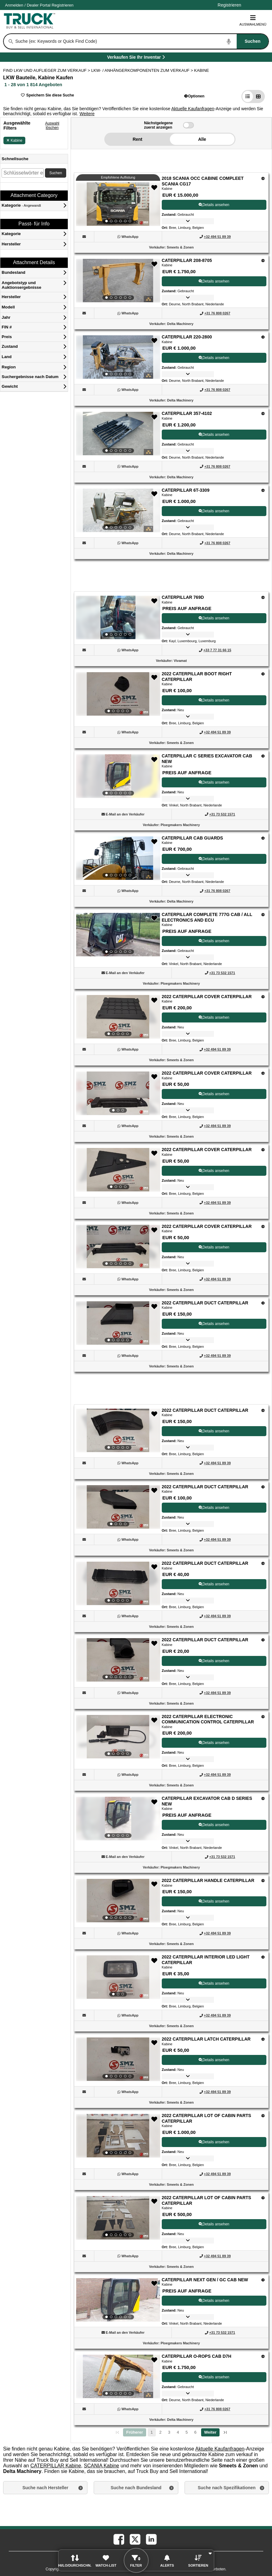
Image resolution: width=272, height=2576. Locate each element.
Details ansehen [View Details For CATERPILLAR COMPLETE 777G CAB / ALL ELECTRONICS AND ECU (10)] (214, 941)
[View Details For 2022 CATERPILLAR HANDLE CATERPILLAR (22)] (118, 1901)
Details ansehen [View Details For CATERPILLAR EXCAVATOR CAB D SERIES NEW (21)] (214, 1825)
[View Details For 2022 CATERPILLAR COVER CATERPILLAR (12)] (118, 1093)
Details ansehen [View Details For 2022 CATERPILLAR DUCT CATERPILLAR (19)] (214, 1661)
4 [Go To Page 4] (178, 2432)
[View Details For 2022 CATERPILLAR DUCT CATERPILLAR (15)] (118, 1323)
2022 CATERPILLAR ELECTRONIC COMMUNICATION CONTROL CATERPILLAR (208, 1719)
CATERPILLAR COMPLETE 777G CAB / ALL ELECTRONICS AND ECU (207, 917)
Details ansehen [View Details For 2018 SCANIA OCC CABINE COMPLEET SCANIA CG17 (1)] (214, 205)
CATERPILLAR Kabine (55, 2465)
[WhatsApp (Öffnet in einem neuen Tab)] (129, 237)
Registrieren (62, 5)
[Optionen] (263, 178)
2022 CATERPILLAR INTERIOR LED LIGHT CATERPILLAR (206, 1959)
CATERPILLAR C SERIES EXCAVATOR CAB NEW (207, 758)
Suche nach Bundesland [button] (136, 2487)
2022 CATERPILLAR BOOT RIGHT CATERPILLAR (197, 676)
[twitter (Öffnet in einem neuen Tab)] (134, 2538)
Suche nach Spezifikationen (226, 2487)
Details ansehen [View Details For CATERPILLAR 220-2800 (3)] (214, 358)
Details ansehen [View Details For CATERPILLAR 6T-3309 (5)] (214, 511)
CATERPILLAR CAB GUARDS (192, 837)
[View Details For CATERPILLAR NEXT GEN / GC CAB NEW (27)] (118, 2300)
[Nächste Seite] (210, 2432)
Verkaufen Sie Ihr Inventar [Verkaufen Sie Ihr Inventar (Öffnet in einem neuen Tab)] (150, 58)
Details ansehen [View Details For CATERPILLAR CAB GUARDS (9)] (214, 859)
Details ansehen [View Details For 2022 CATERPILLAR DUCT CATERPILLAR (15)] (214, 1324)
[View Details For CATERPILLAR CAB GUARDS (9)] (118, 858)
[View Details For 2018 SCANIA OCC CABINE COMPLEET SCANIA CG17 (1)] (118, 204)
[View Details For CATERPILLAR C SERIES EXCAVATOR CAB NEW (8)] (118, 776)
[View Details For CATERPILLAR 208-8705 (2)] (118, 281)
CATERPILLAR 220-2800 (187, 336)
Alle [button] (202, 139)
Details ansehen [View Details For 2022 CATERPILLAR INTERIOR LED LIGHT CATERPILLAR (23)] (214, 1983)
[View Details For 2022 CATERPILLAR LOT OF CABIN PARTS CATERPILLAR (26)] (118, 2218)
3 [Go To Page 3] (169, 2432)
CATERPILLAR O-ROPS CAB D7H (196, 2356)
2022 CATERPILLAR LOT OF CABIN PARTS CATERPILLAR (206, 2118)
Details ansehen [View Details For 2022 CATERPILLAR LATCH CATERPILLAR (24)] (214, 2060)
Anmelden (14, 5)
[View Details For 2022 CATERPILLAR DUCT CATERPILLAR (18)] (118, 1583)
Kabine (14, 140)
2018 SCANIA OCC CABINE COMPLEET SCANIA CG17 (203, 181)
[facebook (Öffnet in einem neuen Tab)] (118, 2538)
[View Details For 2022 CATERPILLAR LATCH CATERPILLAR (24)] (118, 2059)
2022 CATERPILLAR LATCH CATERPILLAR (206, 2039)
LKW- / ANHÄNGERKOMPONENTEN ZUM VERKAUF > (142, 70)
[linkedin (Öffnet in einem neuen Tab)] (150, 2538)
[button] (194, 96)
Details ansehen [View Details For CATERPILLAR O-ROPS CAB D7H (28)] (214, 2377)
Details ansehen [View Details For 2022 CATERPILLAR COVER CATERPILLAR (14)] (214, 1247)
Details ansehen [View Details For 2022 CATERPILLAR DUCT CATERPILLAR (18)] (214, 1584)
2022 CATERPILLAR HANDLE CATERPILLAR (208, 1880)
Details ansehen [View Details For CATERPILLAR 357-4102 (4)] (214, 434)
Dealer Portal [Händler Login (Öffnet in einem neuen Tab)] (39, 5)
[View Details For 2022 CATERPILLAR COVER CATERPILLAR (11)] (118, 1017)
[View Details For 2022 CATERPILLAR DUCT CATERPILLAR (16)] (118, 1430)
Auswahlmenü (253, 20)
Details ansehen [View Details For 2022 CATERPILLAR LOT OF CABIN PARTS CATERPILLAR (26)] (214, 2224)
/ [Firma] (39, 5)
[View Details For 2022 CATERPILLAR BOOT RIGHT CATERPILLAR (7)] (118, 694)
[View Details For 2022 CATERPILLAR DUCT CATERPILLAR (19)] (118, 1660)
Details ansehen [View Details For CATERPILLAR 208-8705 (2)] (214, 281)
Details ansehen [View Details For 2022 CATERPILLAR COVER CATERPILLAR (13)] (214, 1171)
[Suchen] (11, 41)
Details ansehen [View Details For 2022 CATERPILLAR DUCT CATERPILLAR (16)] (214, 1431)
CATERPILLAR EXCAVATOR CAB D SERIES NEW (207, 1801)
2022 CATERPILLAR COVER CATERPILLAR (207, 996)
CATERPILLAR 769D (183, 597)
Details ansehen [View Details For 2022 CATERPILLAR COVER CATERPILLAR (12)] (214, 1094)
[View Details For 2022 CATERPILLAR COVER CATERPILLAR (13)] (118, 1170)
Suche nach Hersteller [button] (45, 2487)
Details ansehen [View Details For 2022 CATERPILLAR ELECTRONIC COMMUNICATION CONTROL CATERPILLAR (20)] (214, 1743)
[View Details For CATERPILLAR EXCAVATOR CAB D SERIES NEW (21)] (118, 1818)
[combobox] (141, 41)
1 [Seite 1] (152, 2432)
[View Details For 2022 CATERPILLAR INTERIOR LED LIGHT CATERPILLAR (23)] (118, 1977)
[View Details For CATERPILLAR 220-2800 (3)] (118, 357)
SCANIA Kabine (101, 2465)
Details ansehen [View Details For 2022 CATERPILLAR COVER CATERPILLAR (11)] (214, 1017)
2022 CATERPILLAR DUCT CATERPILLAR (205, 1302)
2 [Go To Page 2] (160, 2432)
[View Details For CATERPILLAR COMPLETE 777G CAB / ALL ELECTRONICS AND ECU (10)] (118, 935)
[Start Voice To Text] (229, 41)
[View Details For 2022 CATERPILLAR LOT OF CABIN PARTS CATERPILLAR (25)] (118, 2136)
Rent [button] (137, 139)
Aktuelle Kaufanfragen (192, 108)
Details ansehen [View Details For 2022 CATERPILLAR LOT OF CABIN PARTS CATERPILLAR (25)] (214, 2142)
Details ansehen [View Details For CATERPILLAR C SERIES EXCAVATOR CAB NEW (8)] (214, 782)
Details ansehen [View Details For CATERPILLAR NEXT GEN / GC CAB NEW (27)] (214, 2300)
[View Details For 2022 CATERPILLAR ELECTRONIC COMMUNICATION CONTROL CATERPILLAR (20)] (118, 1737)
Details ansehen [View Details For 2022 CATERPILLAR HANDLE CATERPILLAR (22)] (214, 1901)
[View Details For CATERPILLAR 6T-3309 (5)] (118, 510)
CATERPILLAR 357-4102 (187, 413)
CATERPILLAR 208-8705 (187, 260)
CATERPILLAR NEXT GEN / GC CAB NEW (205, 2279)
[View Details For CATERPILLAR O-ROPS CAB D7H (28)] (118, 2376)
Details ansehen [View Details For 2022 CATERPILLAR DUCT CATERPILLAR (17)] (214, 1507)
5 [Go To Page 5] (187, 2432)
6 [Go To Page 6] (195, 2432)
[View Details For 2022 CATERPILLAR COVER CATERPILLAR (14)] (118, 1246)
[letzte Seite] (225, 2432)
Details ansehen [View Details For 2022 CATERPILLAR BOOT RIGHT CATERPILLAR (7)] (214, 700)
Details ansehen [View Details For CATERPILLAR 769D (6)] (214, 618)
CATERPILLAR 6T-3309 (186, 490)
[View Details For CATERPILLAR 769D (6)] (118, 617)
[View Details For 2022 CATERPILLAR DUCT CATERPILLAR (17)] (118, 1507)
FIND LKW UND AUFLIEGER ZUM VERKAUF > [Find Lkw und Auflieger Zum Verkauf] (47, 70)
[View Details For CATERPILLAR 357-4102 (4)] (118, 434)
